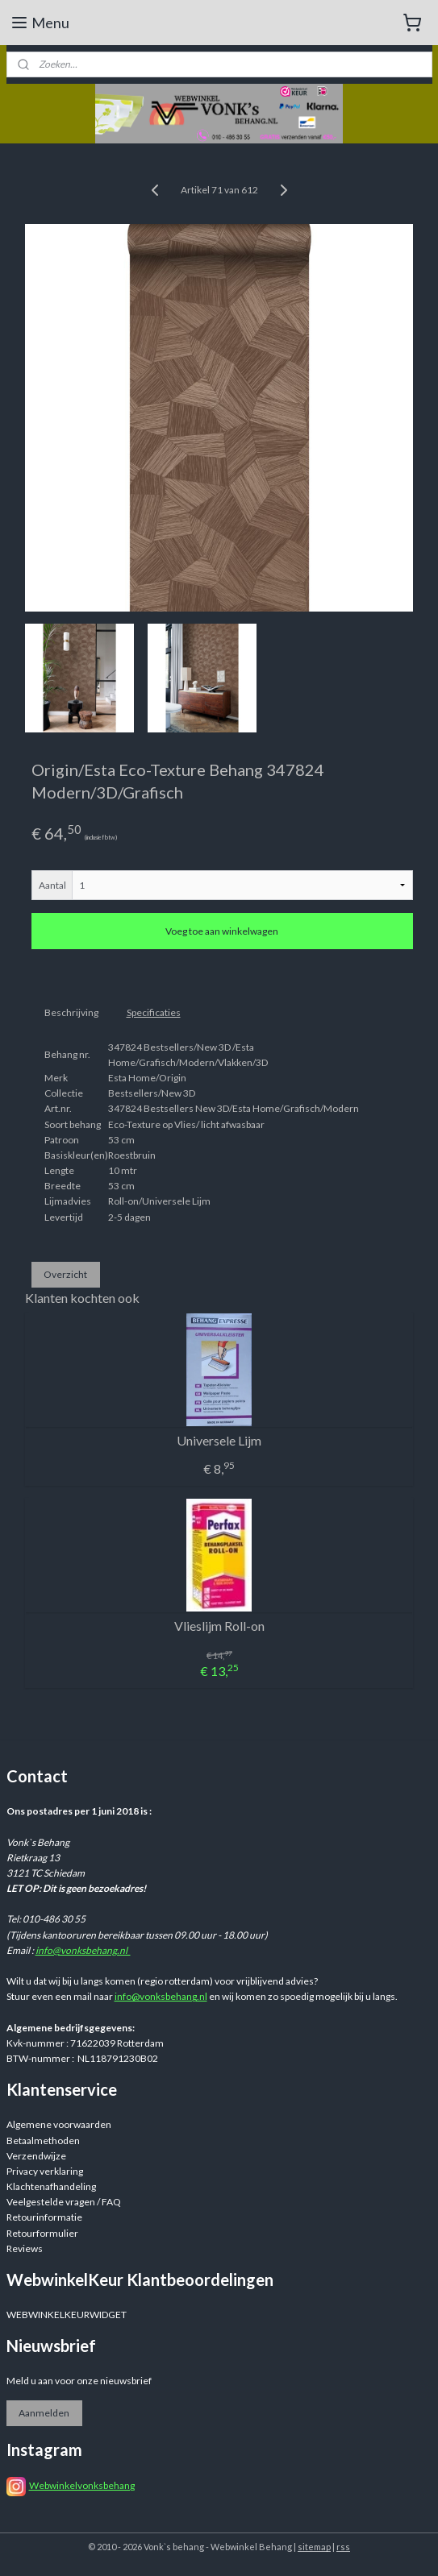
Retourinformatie (44, 2217)
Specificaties (154, 1012)
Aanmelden (44, 2413)
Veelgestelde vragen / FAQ (63, 2202)
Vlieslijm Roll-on (219, 1625)
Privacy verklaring (44, 2171)
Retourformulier (42, 2233)
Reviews (24, 2248)
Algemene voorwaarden (58, 2124)
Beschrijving (71, 1012)
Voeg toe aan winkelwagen (221, 931)
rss (343, 2546)
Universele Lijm (219, 1440)
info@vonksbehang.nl (83, 1950)
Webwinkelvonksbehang (82, 2485)
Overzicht (65, 1273)
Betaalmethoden (43, 2140)
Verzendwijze (36, 2156)
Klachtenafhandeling (51, 2186)
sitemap (314, 2546)
